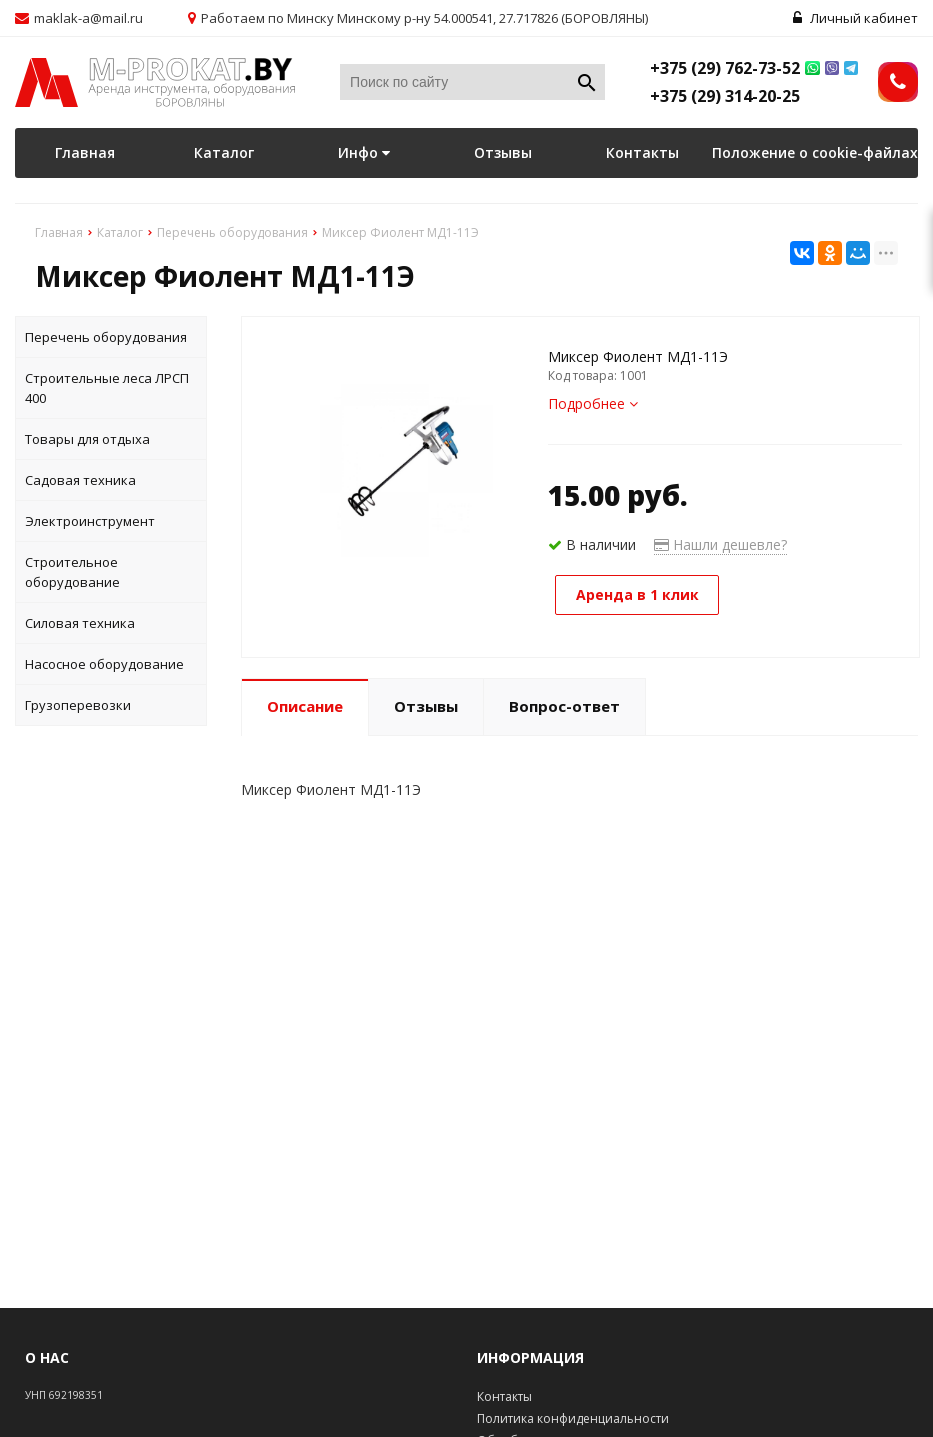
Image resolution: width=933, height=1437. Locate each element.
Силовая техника (80, 623)
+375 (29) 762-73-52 (725, 68)
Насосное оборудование (104, 664)
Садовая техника (80, 480)
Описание (305, 706)
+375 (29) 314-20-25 (725, 96)
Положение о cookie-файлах (815, 152)
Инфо (364, 152)
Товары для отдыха (87, 439)
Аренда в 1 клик (637, 594)
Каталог (224, 152)
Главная (85, 152)
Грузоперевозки (78, 705)
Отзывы (503, 152)
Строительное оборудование (72, 572)
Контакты (642, 152)
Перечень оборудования (106, 337)
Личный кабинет (855, 18)
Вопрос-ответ (564, 706)
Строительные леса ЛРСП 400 (107, 388)
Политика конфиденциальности (573, 1418)
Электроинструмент (90, 521)
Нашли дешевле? (720, 544)
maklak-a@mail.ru (88, 18)
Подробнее (593, 403)
